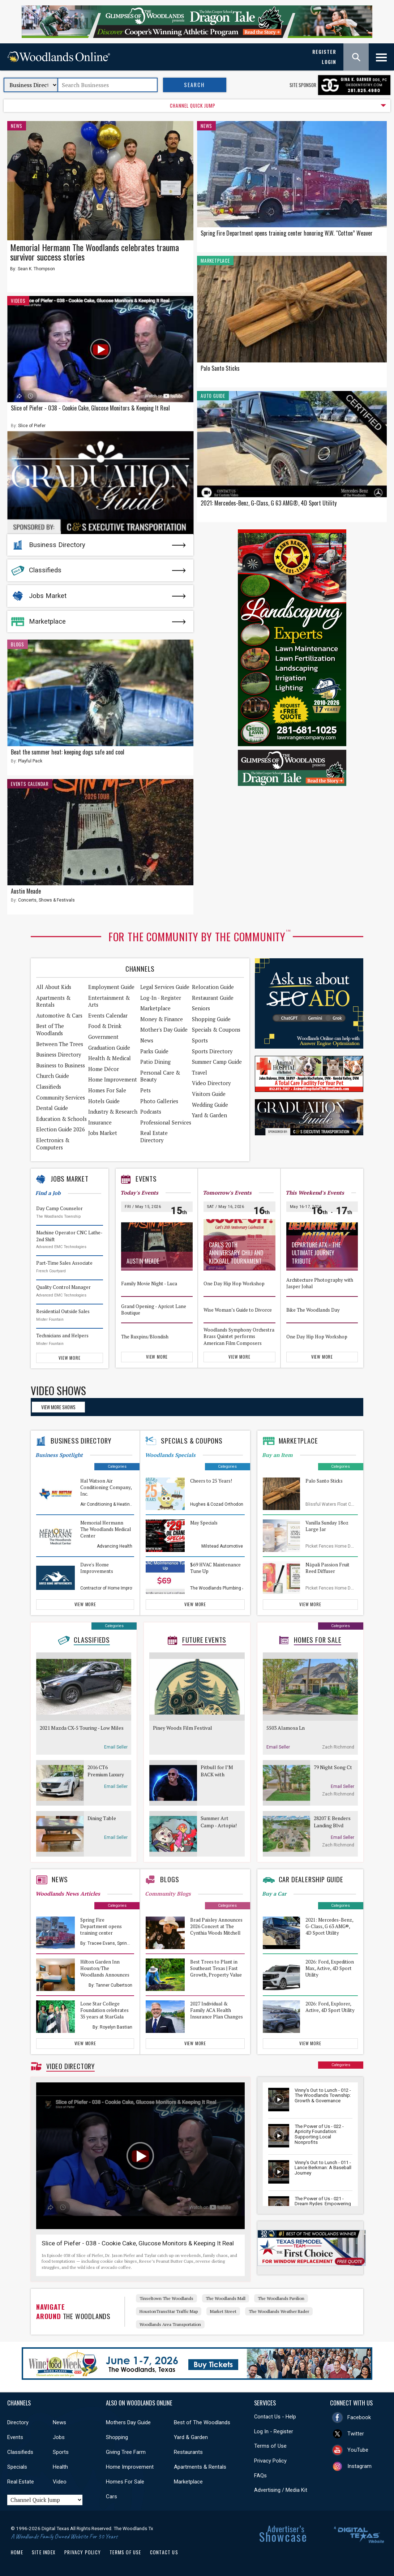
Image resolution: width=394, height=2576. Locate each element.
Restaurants (188, 2452)
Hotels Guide (104, 1101)
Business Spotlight (59, 1455)
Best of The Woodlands (50, 1030)
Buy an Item (277, 1455)
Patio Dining (155, 1061)
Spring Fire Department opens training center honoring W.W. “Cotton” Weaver (287, 233)
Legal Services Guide (164, 987)
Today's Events (139, 1192)
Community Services (60, 1097)
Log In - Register (273, 2431)
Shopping (117, 2437)
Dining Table (101, 1818)
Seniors (201, 1008)
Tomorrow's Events (227, 1192)
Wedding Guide (210, 1104)
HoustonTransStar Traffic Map (169, 2311)
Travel (199, 1072)
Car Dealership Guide (311, 1879)
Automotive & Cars (59, 1015)
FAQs (260, 2475)
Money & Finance (161, 1019)
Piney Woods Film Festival (182, 1727)
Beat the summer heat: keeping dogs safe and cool (67, 752)
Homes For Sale (107, 1090)
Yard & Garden (209, 1115)
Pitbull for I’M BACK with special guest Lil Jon (219, 1771)
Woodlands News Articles (67, 1893)
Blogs (17, 644)
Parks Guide (154, 1051)
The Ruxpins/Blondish (144, 1336)
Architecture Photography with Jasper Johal (319, 1283)
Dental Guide (52, 1108)
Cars (111, 2496)
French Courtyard (51, 1271)
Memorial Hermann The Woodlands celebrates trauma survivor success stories (94, 252)
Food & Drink (104, 1026)
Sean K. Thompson (36, 268)
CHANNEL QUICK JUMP (192, 105)
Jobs (59, 2437)
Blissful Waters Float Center (333, 1504)
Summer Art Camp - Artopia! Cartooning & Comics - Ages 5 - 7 (219, 1822)
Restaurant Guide (213, 997)
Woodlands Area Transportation (170, 2324)
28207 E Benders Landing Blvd (332, 1822)
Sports (200, 1040)
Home (17, 2552)
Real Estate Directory (154, 1137)
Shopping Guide (211, 1019)
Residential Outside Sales (63, 1311)
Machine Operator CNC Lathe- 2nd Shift (69, 1235)
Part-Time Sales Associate (64, 1263)
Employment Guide (111, 987)
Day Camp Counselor (59, 1208)
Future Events (204, 1639)
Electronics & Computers (52, 1144)
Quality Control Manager (63, 1287)
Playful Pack (30, 761)
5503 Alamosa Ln (285, 1727)
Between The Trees (59, 1044)
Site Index (44, 2552)
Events (146, 1178)
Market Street (223, 2311)
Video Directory (211, 1083)
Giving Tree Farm (126, 2452)
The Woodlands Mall (225, 2298)
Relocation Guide (213, 987)
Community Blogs (168, 1893)
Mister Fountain (50, 1319)
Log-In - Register (160, 997)
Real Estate (20, 2481)
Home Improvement (112, 1079)
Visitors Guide (209, 1094)
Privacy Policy (270, 2460)
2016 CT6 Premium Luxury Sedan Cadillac (105, 1771)
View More (69, 1358)
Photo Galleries (159, 1101)
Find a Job (48, 1193)
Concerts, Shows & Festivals (46, 900)
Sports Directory (212, 1051)
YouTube (357, 2450)
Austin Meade (26, 891)
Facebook (359, 2417)
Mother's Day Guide (164, 1029)
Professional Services (165, 1122)
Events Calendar (30, 783)
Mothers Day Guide (128, 2422)
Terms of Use (270, 2446)
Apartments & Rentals (53, 1001)
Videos (18, 300)
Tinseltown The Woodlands (166, 2298)
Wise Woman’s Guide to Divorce (238, 1309)
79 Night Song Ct (333, 1767)
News (16, 125)
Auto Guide (213, 395)
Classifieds (45, 570)
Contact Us (164, 2552)
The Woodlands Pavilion (281, 2298)
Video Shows (58, 1390)
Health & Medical (109, 1058)
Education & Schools (61, 1118)
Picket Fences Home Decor (332, 1546)
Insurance (100, 1122)
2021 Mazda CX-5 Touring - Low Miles (82, 1727)
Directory (18, 2422)
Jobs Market (48, 596)
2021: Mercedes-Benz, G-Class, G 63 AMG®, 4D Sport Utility (269, 503)
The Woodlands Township (58, 1216)
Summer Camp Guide (217, 1061)
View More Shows (58, 1407)
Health (60, 2467)
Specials (17, 2467)
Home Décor (103, 1069)
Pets (145, 1090)
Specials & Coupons (216, 1029)
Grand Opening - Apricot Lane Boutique (153, 1309)
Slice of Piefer (32, 425)
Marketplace (47, 621)
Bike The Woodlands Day (313, 1309)
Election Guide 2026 (60, 1129)
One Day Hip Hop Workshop (234, 1283)
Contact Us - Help (275, 2416)
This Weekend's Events (315, 1192)
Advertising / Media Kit (280, 2490)
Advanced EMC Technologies (61, 1246)
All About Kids (53, 987)
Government (103, 1036)
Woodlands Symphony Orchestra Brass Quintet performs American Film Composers (239, 1336)
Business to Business (60, 1065)
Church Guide (52, 1075)
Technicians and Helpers (62, 1335)
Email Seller (116, 1747)
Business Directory (57, 545)
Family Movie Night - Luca (149, 1283)
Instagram (359, 2466)
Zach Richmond (338, 1747)
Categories (117, 1466)
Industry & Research (112, 1111)
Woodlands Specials (170, 1455)
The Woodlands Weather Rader (279, 2311)
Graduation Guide (109, 1047)
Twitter (355, 2433)
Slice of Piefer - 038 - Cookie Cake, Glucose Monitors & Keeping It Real (90, 408)
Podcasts (150, 1111)
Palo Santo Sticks (220, 368)
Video (60, 2481)
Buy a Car (274, 1893)
